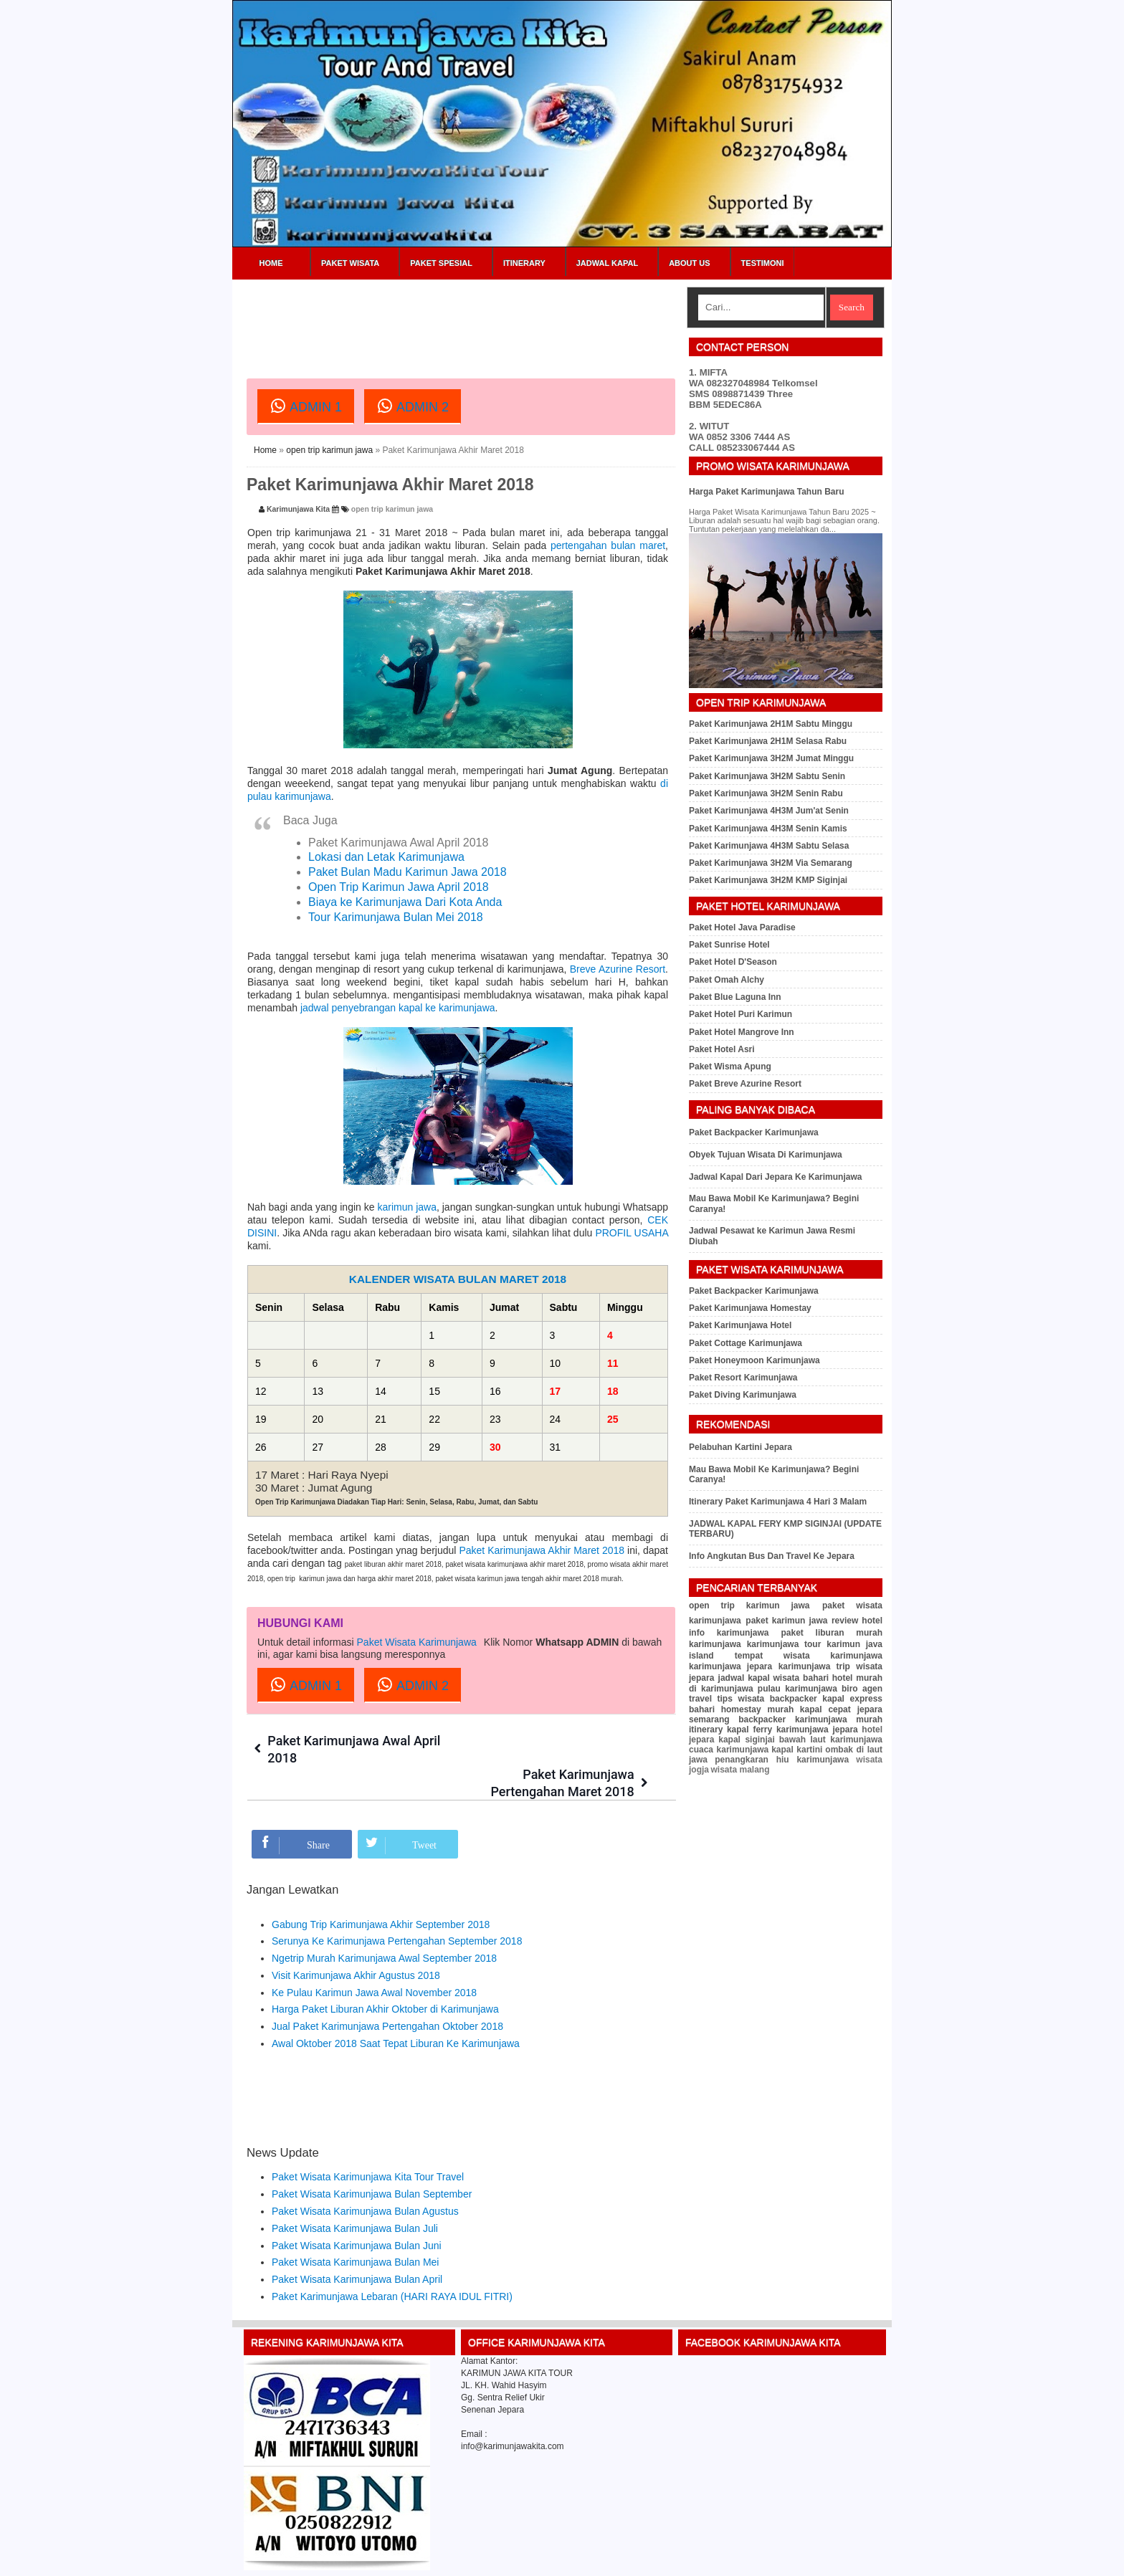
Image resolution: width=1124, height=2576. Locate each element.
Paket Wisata (350, 263)
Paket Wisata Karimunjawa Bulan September (372, 2160)
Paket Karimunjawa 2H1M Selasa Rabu (768, 741)
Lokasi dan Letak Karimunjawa (386, 857)
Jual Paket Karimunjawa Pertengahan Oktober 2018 (387, 1993)
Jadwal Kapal (607, 263)
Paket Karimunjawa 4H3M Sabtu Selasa (769, 846)
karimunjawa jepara (730, 1666)
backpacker (793, 1699)
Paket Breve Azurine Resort (745, 1084)
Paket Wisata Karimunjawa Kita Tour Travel (368, 2144)
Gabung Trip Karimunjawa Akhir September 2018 (381, 1891)
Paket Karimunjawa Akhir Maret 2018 (541, 1550)
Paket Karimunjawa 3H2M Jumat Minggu (771, 758)
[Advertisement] (507, 319)
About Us (689, 263)
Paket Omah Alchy (726, 980)
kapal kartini (796, 1750)
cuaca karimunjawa (728, 1750)
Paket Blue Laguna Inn (735, 997)
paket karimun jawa (786, 1621)
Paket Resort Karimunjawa (743, 1378)
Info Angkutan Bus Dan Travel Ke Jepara (771, 1556)
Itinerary (524, 263)
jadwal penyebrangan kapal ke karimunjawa (397, 1007)
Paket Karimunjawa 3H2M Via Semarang (770, 863)
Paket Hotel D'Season (733, 962)
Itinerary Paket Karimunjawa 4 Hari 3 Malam (778, 1502)
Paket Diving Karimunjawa (742, 1395)
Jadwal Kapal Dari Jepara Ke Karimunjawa (775, 1177)
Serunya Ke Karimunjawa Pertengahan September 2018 (397, 1908)
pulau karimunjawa (797, 1689)
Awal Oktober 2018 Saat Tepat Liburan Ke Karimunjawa (396, 2010)
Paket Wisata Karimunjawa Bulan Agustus (365, 2177)
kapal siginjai (746, 1740)
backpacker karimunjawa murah (810, 1719)
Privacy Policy (802, 2559)
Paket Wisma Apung (730, 1067)
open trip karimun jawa (329, 450)
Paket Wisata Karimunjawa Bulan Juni (357, 2212)
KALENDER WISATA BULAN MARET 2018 (457, 1279)
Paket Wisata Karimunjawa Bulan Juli (355, 2194)
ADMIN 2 (412, 405)
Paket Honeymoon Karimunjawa (754, 1360)
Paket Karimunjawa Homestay (750, 1308)
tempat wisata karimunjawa (808, 1656)
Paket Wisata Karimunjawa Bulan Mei (355, 2229)
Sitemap (847, 2559)
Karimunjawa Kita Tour (342, 2559)
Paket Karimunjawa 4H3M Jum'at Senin (769, 811)
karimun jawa (407, 1207)
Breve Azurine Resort (617, 969)
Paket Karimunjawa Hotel (740, 1325)
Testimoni (762, 263)
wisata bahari (801, 1678)
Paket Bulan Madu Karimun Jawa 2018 (407, 872)
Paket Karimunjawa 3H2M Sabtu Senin (767, 776)
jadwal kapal (744, 1678)
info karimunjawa (728, 1633)
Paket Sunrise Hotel (729, 945)
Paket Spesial (441, 263)
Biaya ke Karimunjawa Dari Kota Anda (405, 902)
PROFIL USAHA (631, 1233)
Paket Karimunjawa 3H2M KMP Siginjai (768, 880)
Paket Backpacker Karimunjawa (754, 1132)
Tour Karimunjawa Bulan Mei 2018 (395, 917)
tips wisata (740, 1699)
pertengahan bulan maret (608, 545)
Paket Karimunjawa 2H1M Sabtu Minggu (770, 724)
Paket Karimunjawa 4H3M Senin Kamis (768, 829)
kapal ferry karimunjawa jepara (792, 1730)
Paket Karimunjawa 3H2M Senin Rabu (766, 793)
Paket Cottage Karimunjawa (745, 1343)
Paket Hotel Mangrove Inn (741, 1032)
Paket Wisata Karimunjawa (417, 1642)
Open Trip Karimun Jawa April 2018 (398, 887)
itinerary (706, 1730)
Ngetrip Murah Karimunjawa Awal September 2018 (384, 1924)
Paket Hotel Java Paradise (742, 927)
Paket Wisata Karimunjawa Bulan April (357, 2245)
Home (271, 263)
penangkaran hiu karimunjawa (782, 1760)
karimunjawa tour (784, 1644)
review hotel (857, 1621)
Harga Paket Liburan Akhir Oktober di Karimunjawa (385, 1976)
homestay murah (757, 1709)
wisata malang (739, 1770)
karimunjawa (715, 1644)
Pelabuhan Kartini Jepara (740, 1447)
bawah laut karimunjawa (830, 1740)
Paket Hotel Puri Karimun (740, 1014)
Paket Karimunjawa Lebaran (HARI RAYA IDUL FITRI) (392, 2263)
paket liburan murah (831, 1633)
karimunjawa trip (814, 1666)
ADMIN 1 (306, 405)
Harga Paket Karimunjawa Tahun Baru (766, 492)
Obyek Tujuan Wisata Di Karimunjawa (765, 1155)
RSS (876, 2559)
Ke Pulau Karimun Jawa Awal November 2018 (374, 1959)
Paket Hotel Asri (722, 1049)
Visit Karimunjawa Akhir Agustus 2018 (356, 1941)
